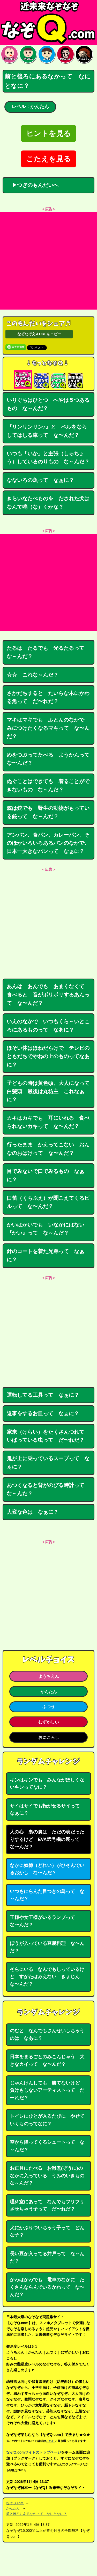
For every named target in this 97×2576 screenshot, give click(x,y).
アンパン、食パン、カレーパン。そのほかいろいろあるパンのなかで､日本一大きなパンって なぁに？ (48, 843)
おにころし (48, 1737)
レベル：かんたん (30, 106)
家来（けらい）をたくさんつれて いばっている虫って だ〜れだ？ (48, 1436)
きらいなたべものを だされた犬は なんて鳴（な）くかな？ (50, 503)
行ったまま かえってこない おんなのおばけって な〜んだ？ (48, 1149)
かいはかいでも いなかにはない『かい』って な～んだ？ (45, 1229)
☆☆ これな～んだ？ (32, 675)
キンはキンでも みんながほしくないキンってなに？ (47, 1783)
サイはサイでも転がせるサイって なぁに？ (47, 1809)
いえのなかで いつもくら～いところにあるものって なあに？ (48, 1026)
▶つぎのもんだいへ (32, 185)
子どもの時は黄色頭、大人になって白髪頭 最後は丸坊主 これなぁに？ (48, 1091)
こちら (50, 2440)
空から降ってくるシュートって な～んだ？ (47, 2146)
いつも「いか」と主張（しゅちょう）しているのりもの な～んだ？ (48, 458)
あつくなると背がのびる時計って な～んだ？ (48, 1489)
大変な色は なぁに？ (32, 1512)
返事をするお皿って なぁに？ (43, 1413)
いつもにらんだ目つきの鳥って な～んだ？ (47, 1895)
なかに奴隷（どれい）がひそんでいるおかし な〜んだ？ (47, 1869)
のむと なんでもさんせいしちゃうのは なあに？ (47, 2034)
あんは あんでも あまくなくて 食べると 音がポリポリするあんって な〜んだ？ (48, 995)
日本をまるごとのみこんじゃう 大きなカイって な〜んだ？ (47, 2060)
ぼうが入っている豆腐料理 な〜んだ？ (47, 1947)
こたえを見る (48, 159)
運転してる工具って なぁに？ (43, 1395)
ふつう (48, 1706)
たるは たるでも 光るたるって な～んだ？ (48, 652)
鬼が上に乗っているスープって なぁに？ (48, 1463)
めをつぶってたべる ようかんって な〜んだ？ (50, 759)
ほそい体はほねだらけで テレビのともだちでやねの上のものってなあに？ (48, 1056)
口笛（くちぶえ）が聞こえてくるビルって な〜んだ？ (48, 1202)
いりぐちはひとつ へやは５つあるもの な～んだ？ (48, 404)
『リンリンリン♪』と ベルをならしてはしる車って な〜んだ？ (47, 431)
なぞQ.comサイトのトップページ (33, 2452)
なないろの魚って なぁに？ (40, 480)
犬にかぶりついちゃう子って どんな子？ (47, 2231)
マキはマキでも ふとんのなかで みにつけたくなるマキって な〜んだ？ (48, 728)
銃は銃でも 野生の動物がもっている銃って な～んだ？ (48, 812)
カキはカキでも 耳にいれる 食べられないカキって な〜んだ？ (48, 1122)
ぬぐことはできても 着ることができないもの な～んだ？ (48, 785)
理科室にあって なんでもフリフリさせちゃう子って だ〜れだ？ (47, 2205)
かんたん (48, 1691)
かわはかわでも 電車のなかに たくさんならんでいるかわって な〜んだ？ (47, 2287)
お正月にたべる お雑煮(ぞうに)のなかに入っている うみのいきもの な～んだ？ (49, 2176)
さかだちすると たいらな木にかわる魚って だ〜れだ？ (48, 697)
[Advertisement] (48, 261)
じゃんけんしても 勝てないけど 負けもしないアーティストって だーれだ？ (47, 2090)
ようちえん (48, 1676)
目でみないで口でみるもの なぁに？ (45, 1175)
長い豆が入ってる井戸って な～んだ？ (47, 2257)
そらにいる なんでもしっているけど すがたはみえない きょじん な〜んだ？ (47, 1977)
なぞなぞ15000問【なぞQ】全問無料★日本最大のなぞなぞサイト (48, 22)
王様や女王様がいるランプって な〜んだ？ (45, 1921)
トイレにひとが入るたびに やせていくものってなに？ (47, 2120)
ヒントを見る (48, 133)
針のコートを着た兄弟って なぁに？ (45, 1255)
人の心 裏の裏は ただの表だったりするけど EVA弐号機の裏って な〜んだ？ (47, 1839)
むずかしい (48, 1722)
